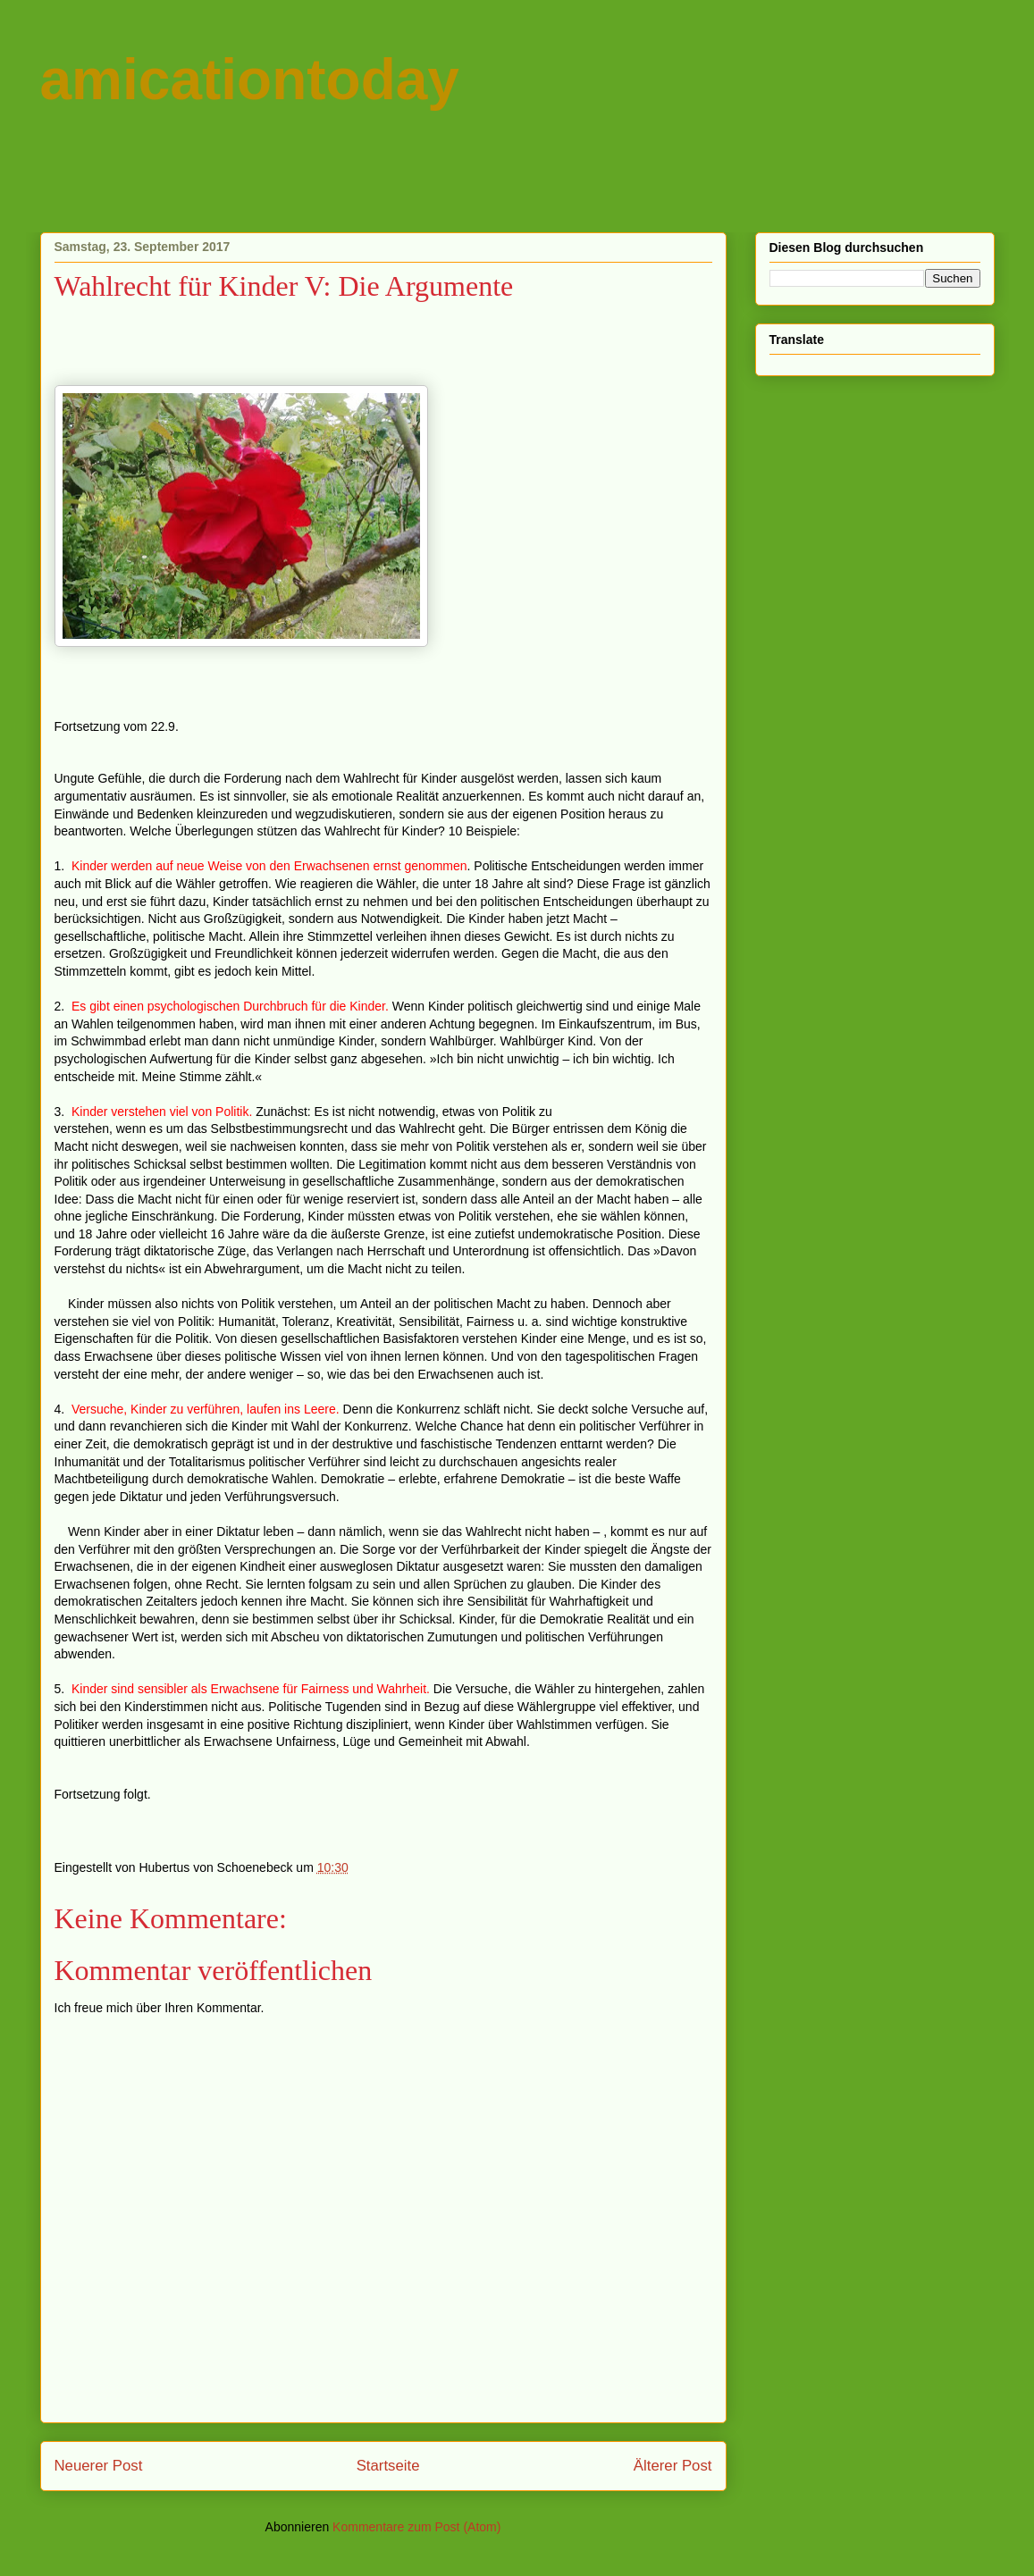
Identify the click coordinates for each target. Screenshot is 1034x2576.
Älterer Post (673, 2465)
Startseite (388, 2465)
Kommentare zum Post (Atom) (416, 2527)
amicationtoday (249, 79)
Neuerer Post (99, 2465)
